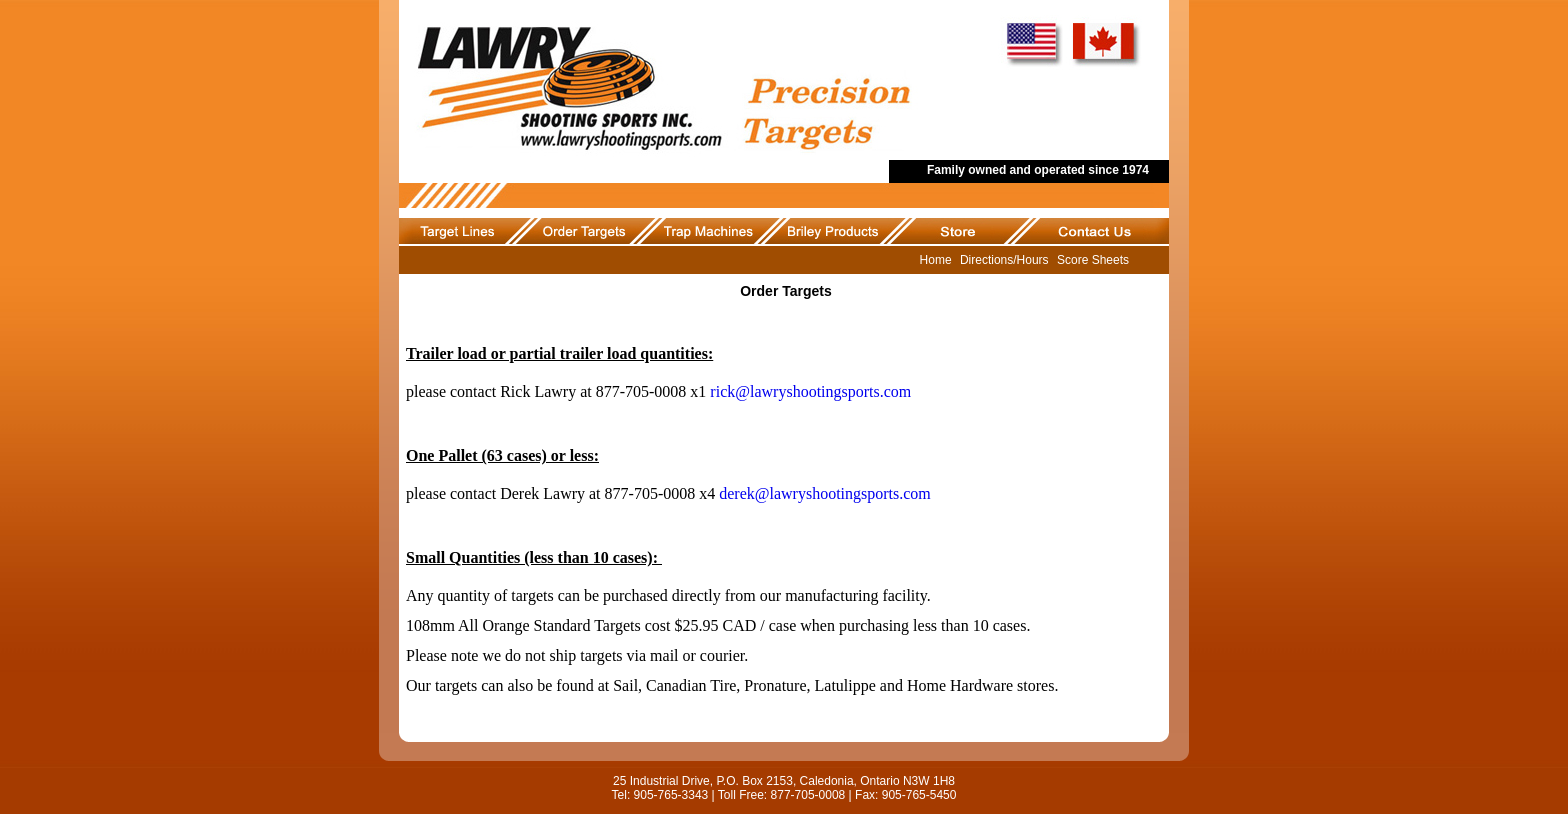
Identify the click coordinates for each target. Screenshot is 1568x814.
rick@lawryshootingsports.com (810, 391)
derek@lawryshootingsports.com (825, 493)
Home (936, 260)
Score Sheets (1093, 260)
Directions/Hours (1004, 260)
